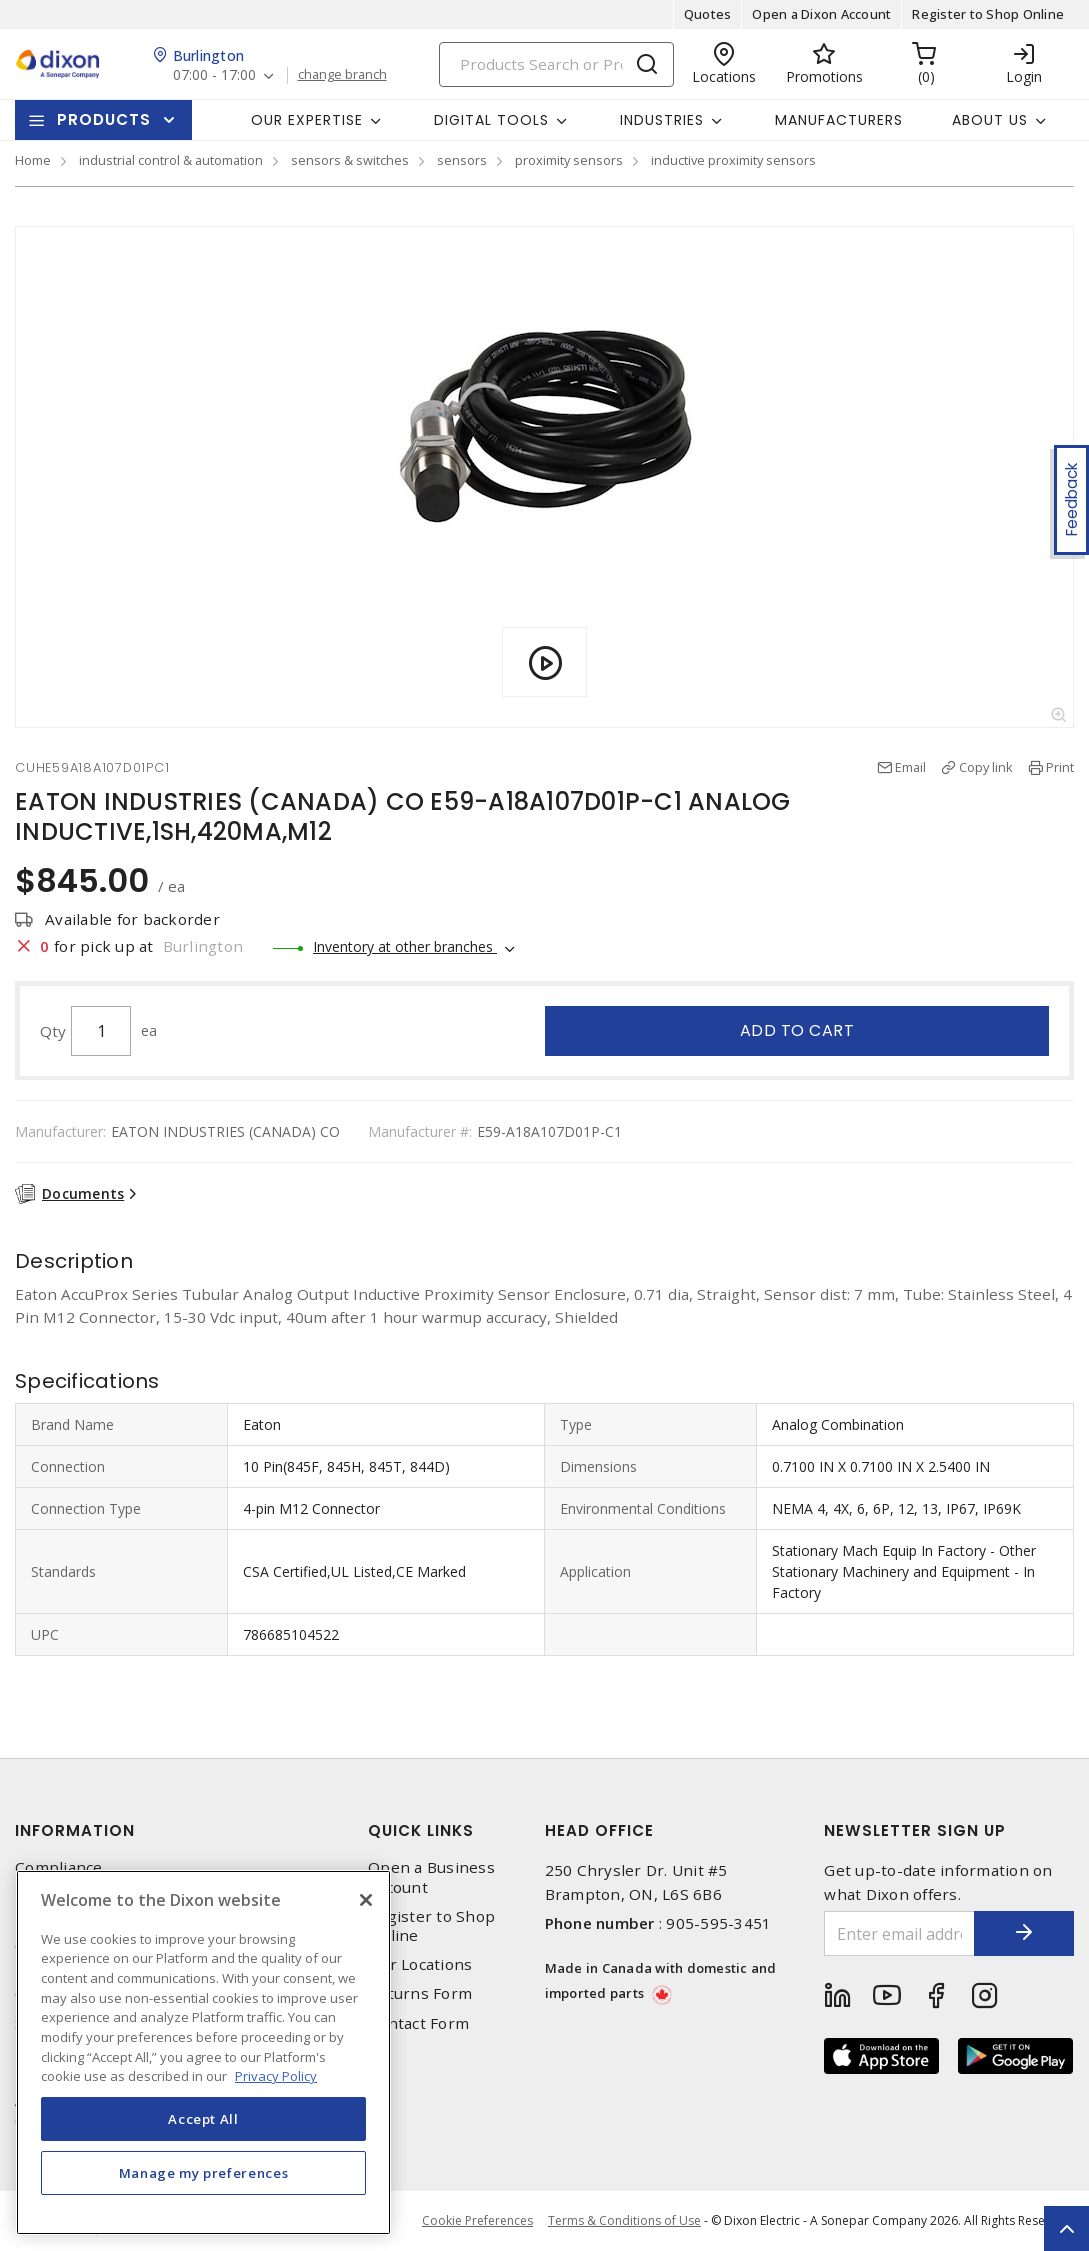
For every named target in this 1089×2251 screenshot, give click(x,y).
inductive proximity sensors (733, 160)
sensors (462, 160)
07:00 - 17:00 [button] (214, 75)
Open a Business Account (431, 1877)
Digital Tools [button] (491, 120)
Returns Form (420, 1993)
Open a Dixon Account (821, 14)
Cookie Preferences (477, 2221)
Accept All (203, 2119)
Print (1060, 767)
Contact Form (418, 2023)
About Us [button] (990, 120)
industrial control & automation (171, 160)
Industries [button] (662, 120)
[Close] (366, 1900)
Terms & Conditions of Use (624, 2220)
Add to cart (797, 1030)
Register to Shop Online (988, 14)
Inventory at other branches (405, 946)
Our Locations (420, 1964)
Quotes (708, 14)
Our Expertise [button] (307, 120)
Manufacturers (839, 120)
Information (75, 1830)
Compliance (59, 1867)
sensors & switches (350, 160)
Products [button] (104, 119)
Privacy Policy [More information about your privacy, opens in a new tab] (276, 2076)
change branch (342, 75)
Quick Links (421, 1830)
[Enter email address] (899, 1933)
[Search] (556, 64)
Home (33, 160)
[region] (203, 2052)
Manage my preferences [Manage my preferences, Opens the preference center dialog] (204, 2173)
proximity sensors (569, 160)
